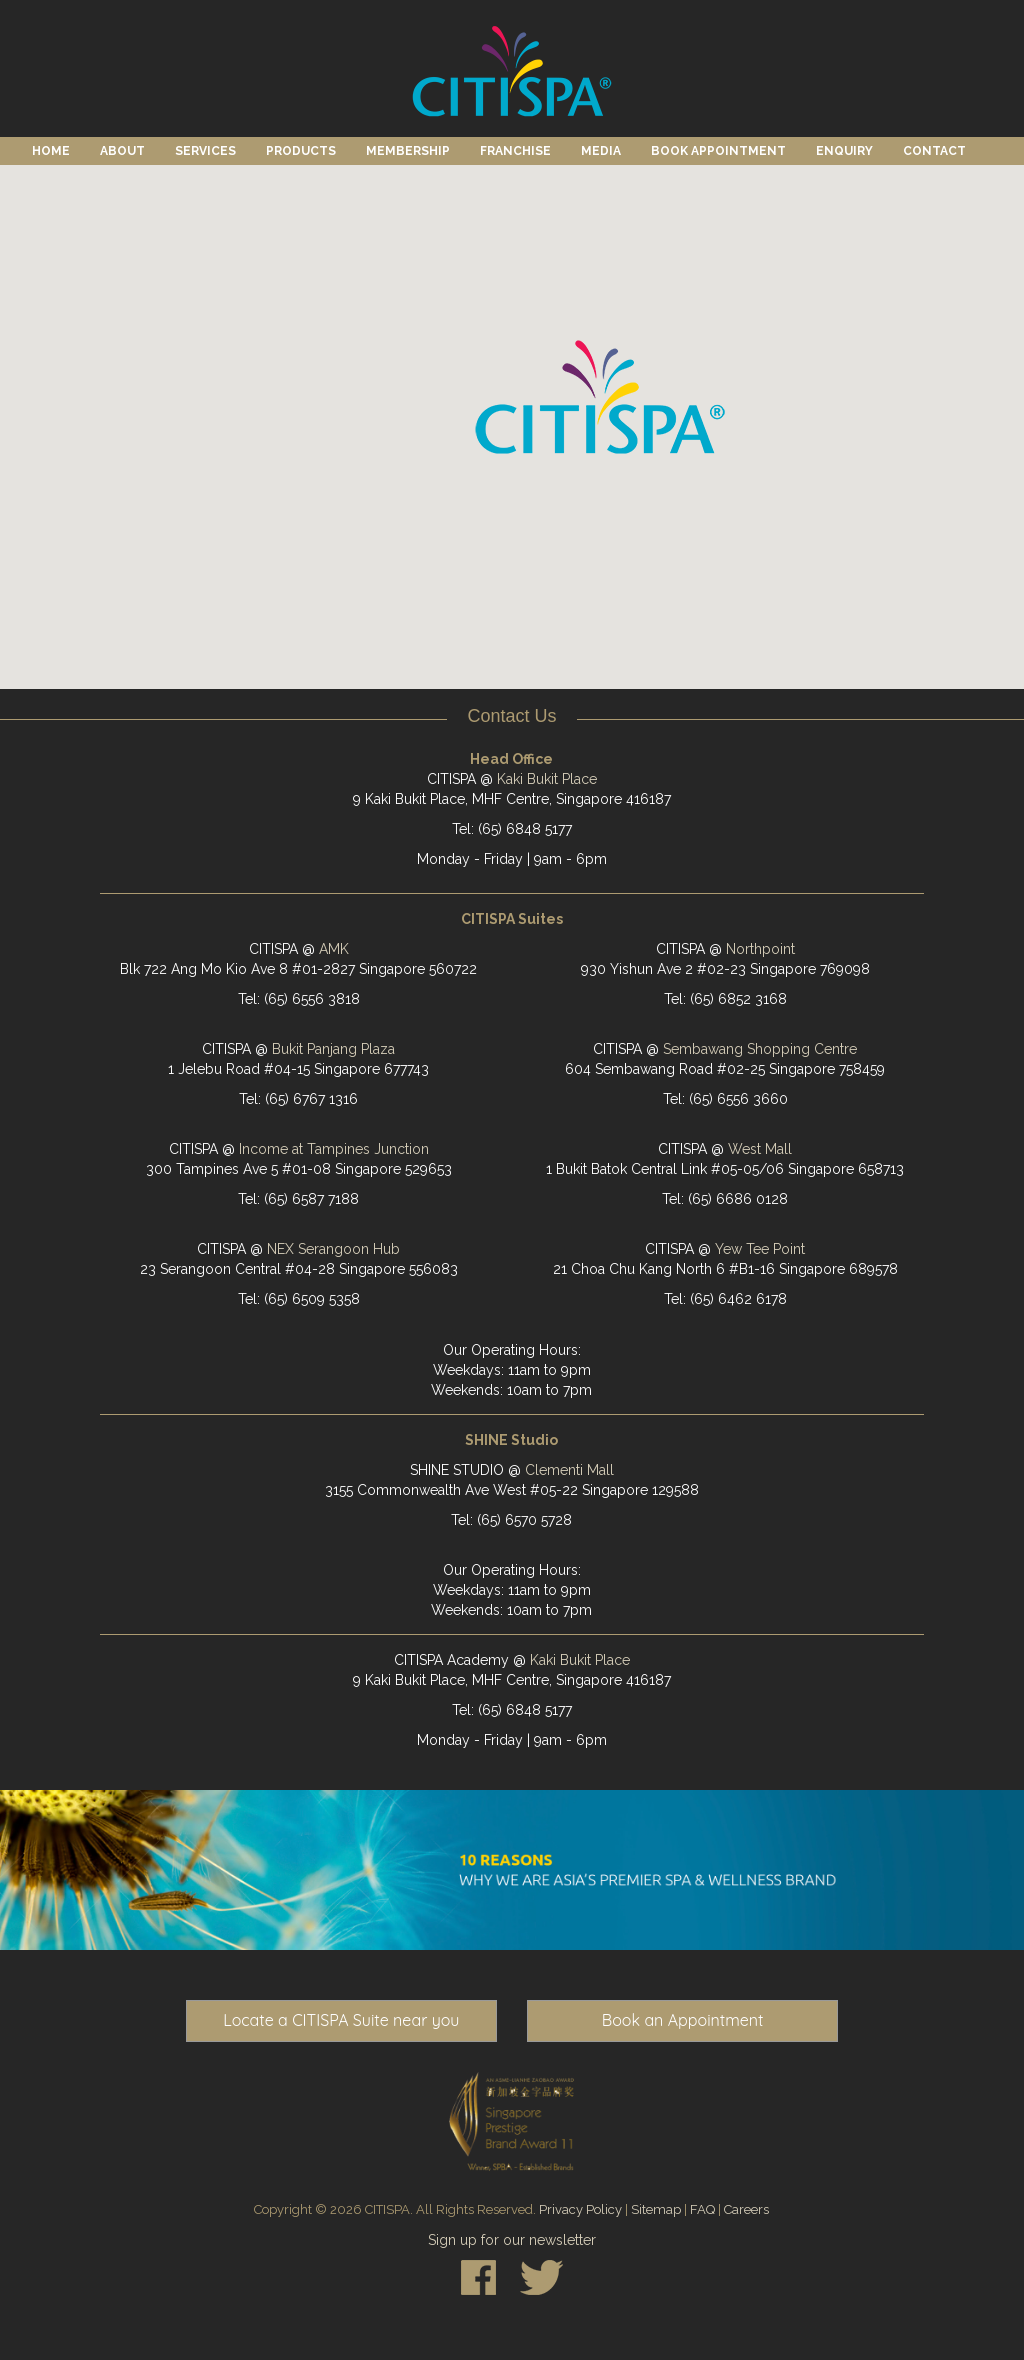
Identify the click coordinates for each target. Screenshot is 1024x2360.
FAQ (702, 2209)
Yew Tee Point (760, 1249)
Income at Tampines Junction (334, 1149)
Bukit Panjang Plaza (333, 1049)
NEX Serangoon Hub (333, 1249)
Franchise (515, 151)
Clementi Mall (569, 1470)
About (122, 151)
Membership (408, 151)
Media (601, 151)
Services (205, 151)
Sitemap (656, 2209)
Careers (746, 2209)
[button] (600, 399)
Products (301, 151)
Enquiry (844, 151)
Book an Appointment (683, 2020)
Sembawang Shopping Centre (760, 1049)
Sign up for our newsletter (512, 2240)
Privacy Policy (580, 2209)
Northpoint (760, 949)
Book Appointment (718, 151)
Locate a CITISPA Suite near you (341, 2020)
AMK (334, 949)
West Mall (760, 1149)
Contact (934, 151)
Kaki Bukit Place (547, 779)
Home (51, 151)
